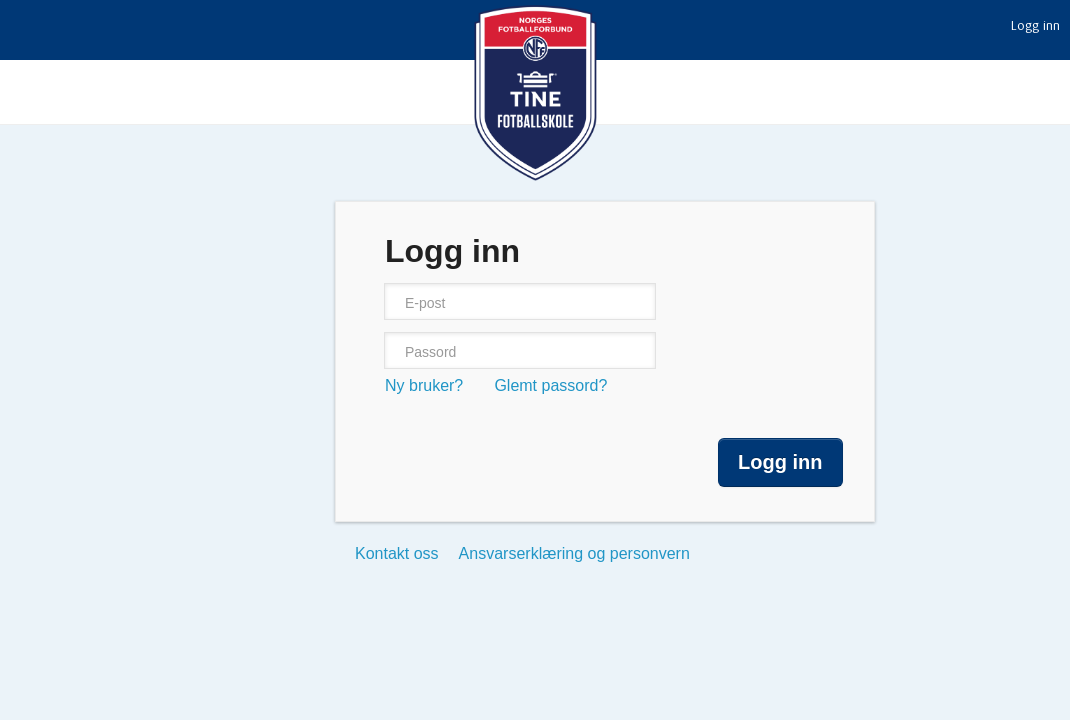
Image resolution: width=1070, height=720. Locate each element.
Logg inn (1035, 26)
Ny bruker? (424, 385)
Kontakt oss (397, 553)
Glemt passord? (550, 385)
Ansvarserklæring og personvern (574, 553)
